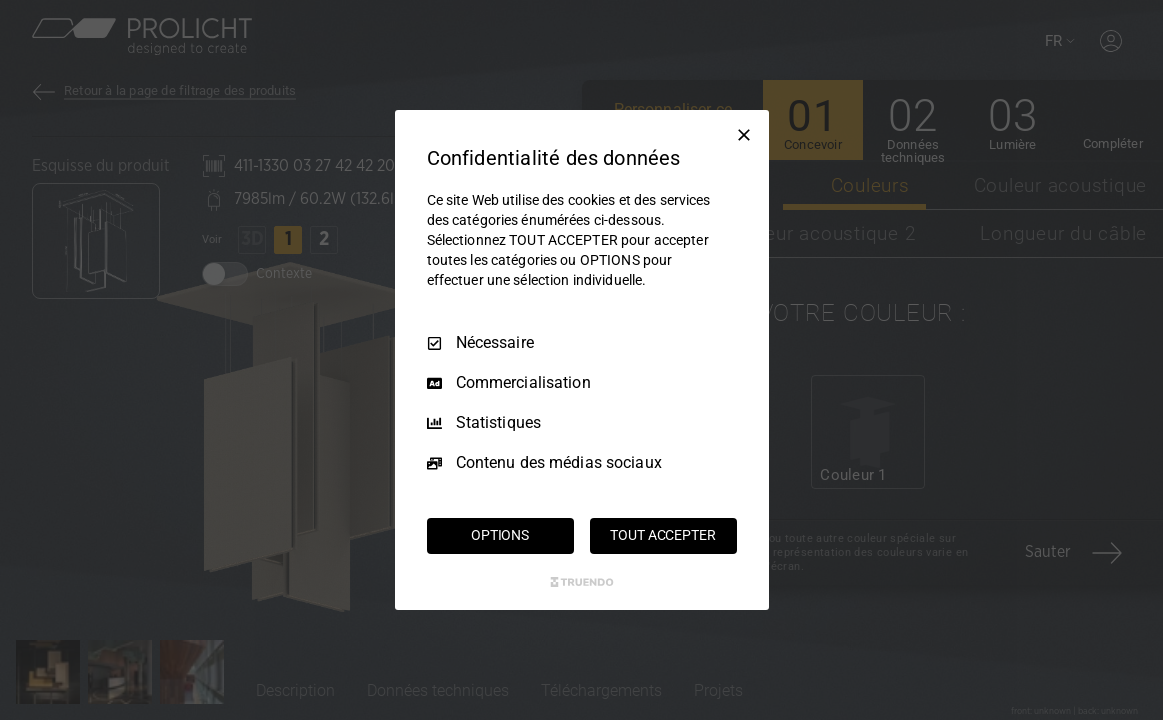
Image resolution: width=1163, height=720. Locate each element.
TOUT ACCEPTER (662, 535)
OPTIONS (500, 535)
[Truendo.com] (582, 582)
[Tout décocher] (744, 135)
